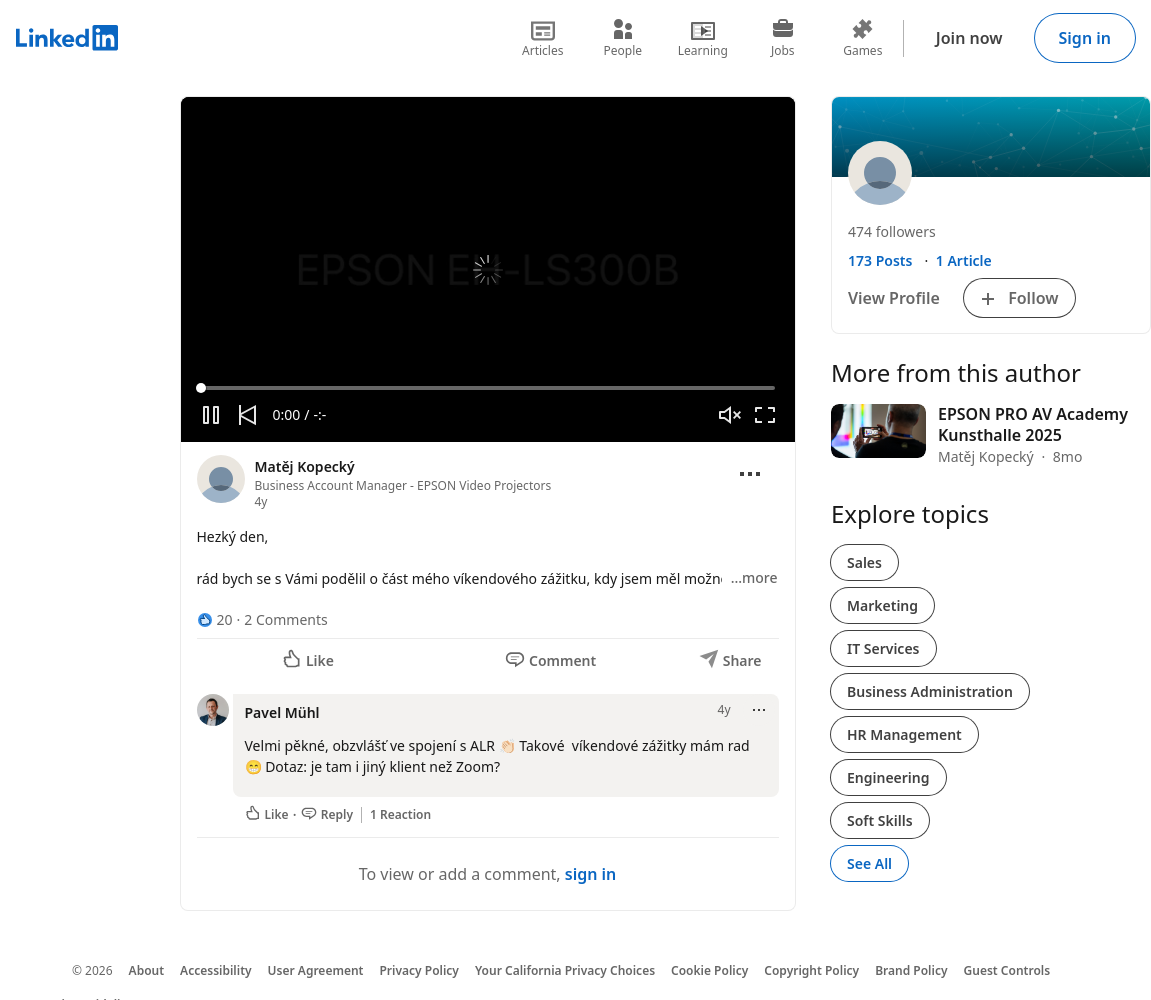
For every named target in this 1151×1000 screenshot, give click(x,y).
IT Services (883, 648)
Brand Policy (911, 970)
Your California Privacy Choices (565, 970)
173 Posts (880, 260)
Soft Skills (880, 820)
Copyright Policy (811, 970)
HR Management (904, 734)
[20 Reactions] (215, 619)
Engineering (888, 777)
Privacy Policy (418, 970)
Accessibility (216, 970)
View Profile (894, 298)
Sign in (1085, 38)
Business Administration (930, 691)
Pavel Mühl (282, 712)
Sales (864, 562)
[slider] (488, 388)
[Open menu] (750, 474)
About (147, 970)
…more (754, 577)
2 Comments (285, 619)
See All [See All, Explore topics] (869, 863)
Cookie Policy (709, 970)
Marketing (882, 605)
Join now (969, 38)
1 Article (964, 260)
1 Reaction (400, 815)
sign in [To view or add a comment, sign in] (591, 874)
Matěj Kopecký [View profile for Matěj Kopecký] (305, 466)
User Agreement (316, 970)
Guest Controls (1007, 970)
